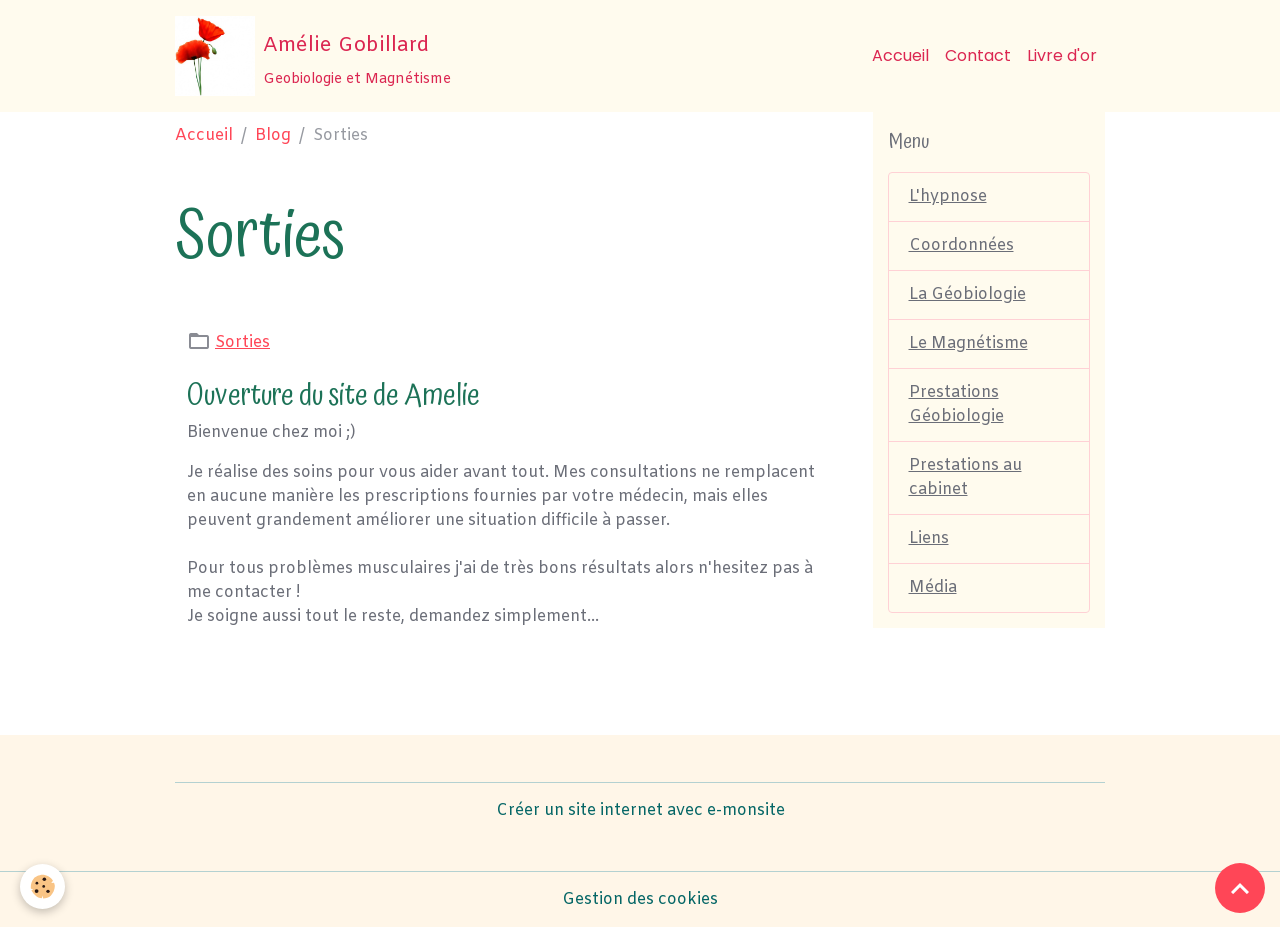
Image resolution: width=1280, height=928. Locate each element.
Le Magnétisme (968, 343)
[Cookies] (42, 886)
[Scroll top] (1240, 888)
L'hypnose (948, 196)
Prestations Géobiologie (956, 404)
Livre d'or (1062, 55)
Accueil (900, 55)
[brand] (313, 56)
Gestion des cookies (640, 899)
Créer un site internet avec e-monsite (640, 810)
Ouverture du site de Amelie (333, 395)
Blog (273, 135)
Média (933, 587)
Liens (929, 538)
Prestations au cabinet (965, 477)
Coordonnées (961, 245)
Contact (978, 55)
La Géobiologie (967, 294)
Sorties (242, 342)
